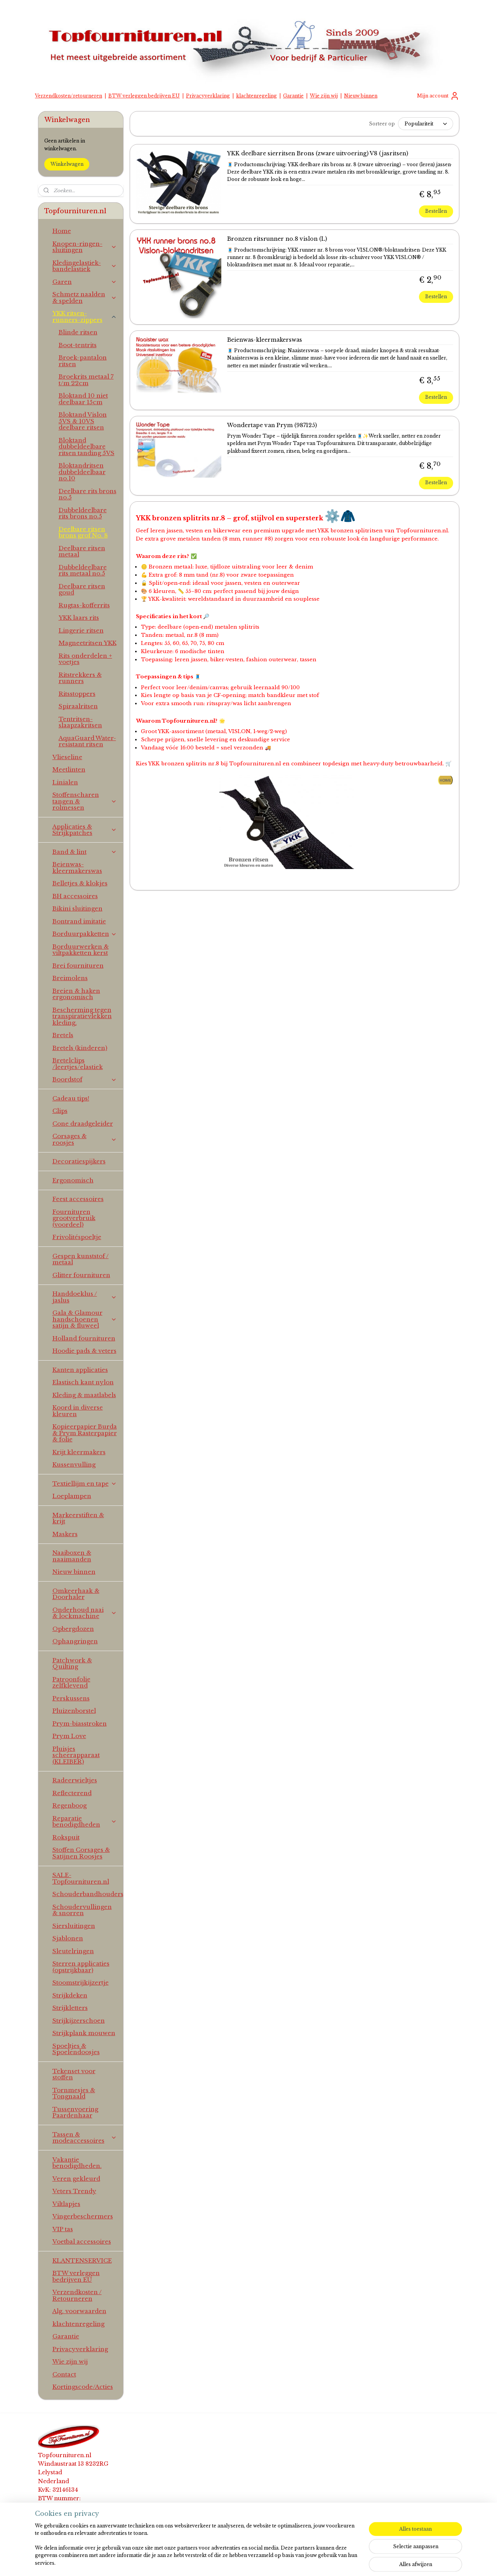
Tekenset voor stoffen (74, 2074)
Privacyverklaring (208, 96)
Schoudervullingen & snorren (82, 1910)
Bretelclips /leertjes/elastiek (77, 1064)
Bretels (62, 1035)
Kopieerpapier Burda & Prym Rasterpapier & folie (84, 1433)
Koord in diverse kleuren (77, 1411)
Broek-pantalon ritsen (83, 361)
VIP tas (62, 2229)
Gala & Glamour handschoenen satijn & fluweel (84, 1319)
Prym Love (69, 1736)
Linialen (65, 782)
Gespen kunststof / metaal (80, 1259)
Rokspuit (66, 1837)
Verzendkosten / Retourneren (77, 2295)
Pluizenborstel (74, 1710)
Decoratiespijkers (79, 1161)
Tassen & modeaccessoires (84, 2138)
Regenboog (69, 1805)
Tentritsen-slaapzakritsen (80, 722)
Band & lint (84, 851)
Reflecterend (72, 1793)
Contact (64, 2374)
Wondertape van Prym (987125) (271, 425)
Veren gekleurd (76, 2178)
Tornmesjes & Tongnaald (73, 2093)
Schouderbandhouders (87, 1894)
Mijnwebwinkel (344, 2561)
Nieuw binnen (360, 96)
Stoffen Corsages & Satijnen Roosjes (81, 1853)
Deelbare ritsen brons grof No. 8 (83, 532)
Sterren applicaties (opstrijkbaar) (80, 1967)
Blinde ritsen (78, 332)
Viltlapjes (66, 2204)
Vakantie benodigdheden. (77, 2163)
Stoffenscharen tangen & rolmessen (84, 801)
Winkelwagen (66, 164)
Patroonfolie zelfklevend (71, 1683)
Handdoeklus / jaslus (84, 1297)
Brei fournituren (78, 965)
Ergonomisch (73, 1180)
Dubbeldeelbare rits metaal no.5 (83, 570)
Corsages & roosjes (84, 1139)
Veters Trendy (74, 2191)
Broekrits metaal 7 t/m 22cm (86, 380)
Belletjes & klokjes (80, 883)
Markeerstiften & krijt (78, 1518)
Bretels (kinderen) (79, 1048)
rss (240, 2561)
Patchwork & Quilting (72, 1663)
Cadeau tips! (70, 1098)
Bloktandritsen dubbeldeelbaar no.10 (82, 472)
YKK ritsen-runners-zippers (84, 316)
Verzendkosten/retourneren (68, 96)
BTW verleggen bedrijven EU (144, 96)
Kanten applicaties (80, 1369)
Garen (84, 281)
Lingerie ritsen (81, 630)
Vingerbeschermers (82, 2216)
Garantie (293, 96)
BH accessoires (75, 896)
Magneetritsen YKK (87, 643)
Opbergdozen (73, 1628)
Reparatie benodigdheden (84, 1822)
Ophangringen (75, 1641)
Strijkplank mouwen (83, 2033)
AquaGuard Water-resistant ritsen (87, 741)
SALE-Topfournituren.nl (80, 1878)
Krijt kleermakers (79, 1452)
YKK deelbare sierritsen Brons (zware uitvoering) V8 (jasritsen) (317, 153)
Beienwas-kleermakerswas (264, 340)
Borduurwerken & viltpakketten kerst (80, 950)
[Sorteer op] (425, 124)
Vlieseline (67, 757)
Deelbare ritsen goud (82, 589)
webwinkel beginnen (271, 2561)
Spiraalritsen (78, 706)
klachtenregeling (256, 96)
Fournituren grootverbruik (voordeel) (74, 1218)
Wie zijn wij (324, 96)
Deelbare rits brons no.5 (87, 494)
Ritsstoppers (77, 693)
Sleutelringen (73, 1951)
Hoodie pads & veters (84, 1350)
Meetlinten (68, 769)
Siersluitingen (73, 1925)
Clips (60, 1110)
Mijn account (438, 96)
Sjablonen (67, 1938)
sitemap (225, 2561)
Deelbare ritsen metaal (82, 551)
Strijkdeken (69, 1995)
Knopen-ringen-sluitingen (84, 247)
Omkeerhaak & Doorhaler (75, 1594)
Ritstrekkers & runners (80, 678)
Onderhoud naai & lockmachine (84, 1613)
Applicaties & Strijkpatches (84, 830)
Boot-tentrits (78, 345)
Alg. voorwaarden (79, 2311)
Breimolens (70, 978)
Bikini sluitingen (77, 908)
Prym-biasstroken (79, 1723)
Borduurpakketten (84, 933)
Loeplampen (71, 1496)
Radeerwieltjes (74, 1780)
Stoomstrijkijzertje (80, 1982)
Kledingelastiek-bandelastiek (84, 266)
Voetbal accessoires (81, 2241)
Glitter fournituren (81, 1275)
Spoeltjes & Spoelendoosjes (76, 2049)
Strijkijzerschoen (78, 2020)
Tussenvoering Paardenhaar (75, 2112)
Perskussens (71, 1698)
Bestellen (436, 211)
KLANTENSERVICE (82, 2260)
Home (61, 231)
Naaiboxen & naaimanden (71, 1556)
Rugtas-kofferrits (84, 605)
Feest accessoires (78, 1199)
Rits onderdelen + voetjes (85, 659)
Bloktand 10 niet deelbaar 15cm (83, 399)
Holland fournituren (83, 1338)
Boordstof (84, 1079)
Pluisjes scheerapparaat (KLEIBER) (76, 1755)
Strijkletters (70, 2007)
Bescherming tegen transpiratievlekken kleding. (82, 1016)
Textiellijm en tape (84, 1483)
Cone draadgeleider (82, 1123)
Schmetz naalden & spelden (84, 297)
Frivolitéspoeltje (76, 1237)
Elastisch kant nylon (83, 1382)
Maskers (65, 1534)
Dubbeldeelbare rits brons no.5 (83, 513)
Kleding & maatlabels (84, 1395)
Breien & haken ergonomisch (76, 994)
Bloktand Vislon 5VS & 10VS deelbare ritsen (83, 421)
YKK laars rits (79, 617)
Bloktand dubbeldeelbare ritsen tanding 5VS (87, 446)
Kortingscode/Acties (82, 2386)
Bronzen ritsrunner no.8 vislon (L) (277, 239)
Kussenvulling (74, 1464)
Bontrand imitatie (79, 921)
